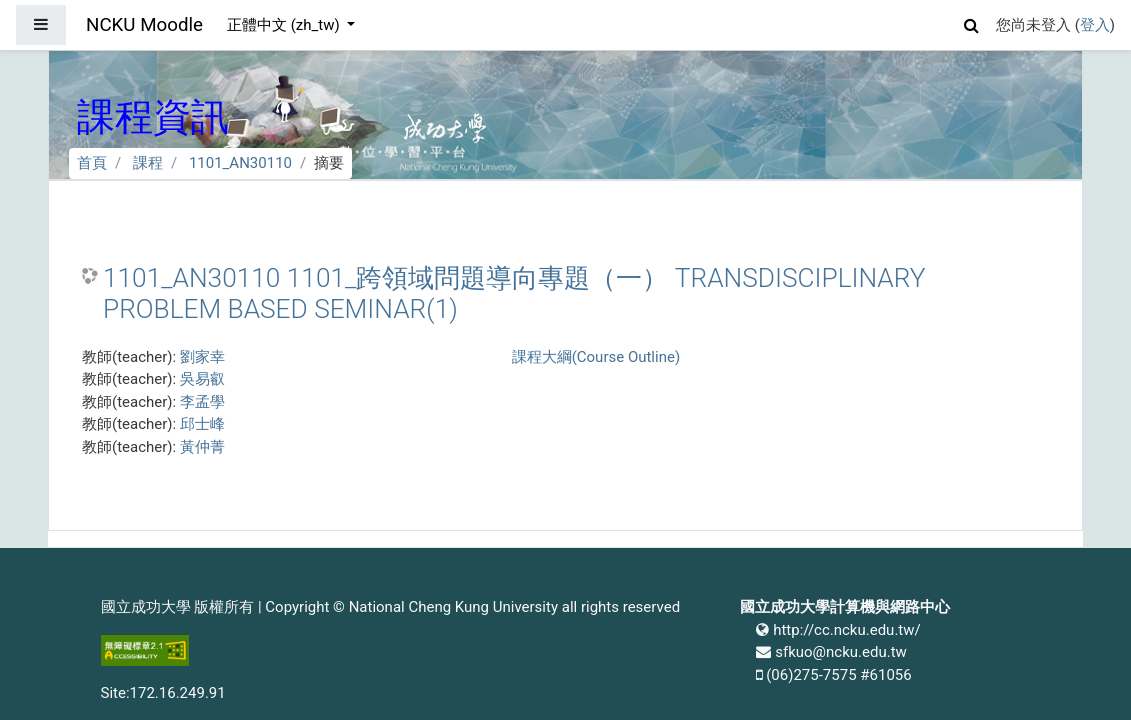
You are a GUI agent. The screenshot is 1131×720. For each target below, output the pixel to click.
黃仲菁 (202, 447)
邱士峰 (202, 424)
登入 (1095, 25)
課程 (148, 163)
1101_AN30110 (240, 163)
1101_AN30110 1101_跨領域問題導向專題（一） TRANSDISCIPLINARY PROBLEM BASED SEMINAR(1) (514, 294)
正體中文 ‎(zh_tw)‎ (285, 25)
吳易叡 (202, 379)
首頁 (92, 163)
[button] (972, 22)
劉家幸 (202, 357)
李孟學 (202, 402)
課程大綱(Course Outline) (596, 357)
